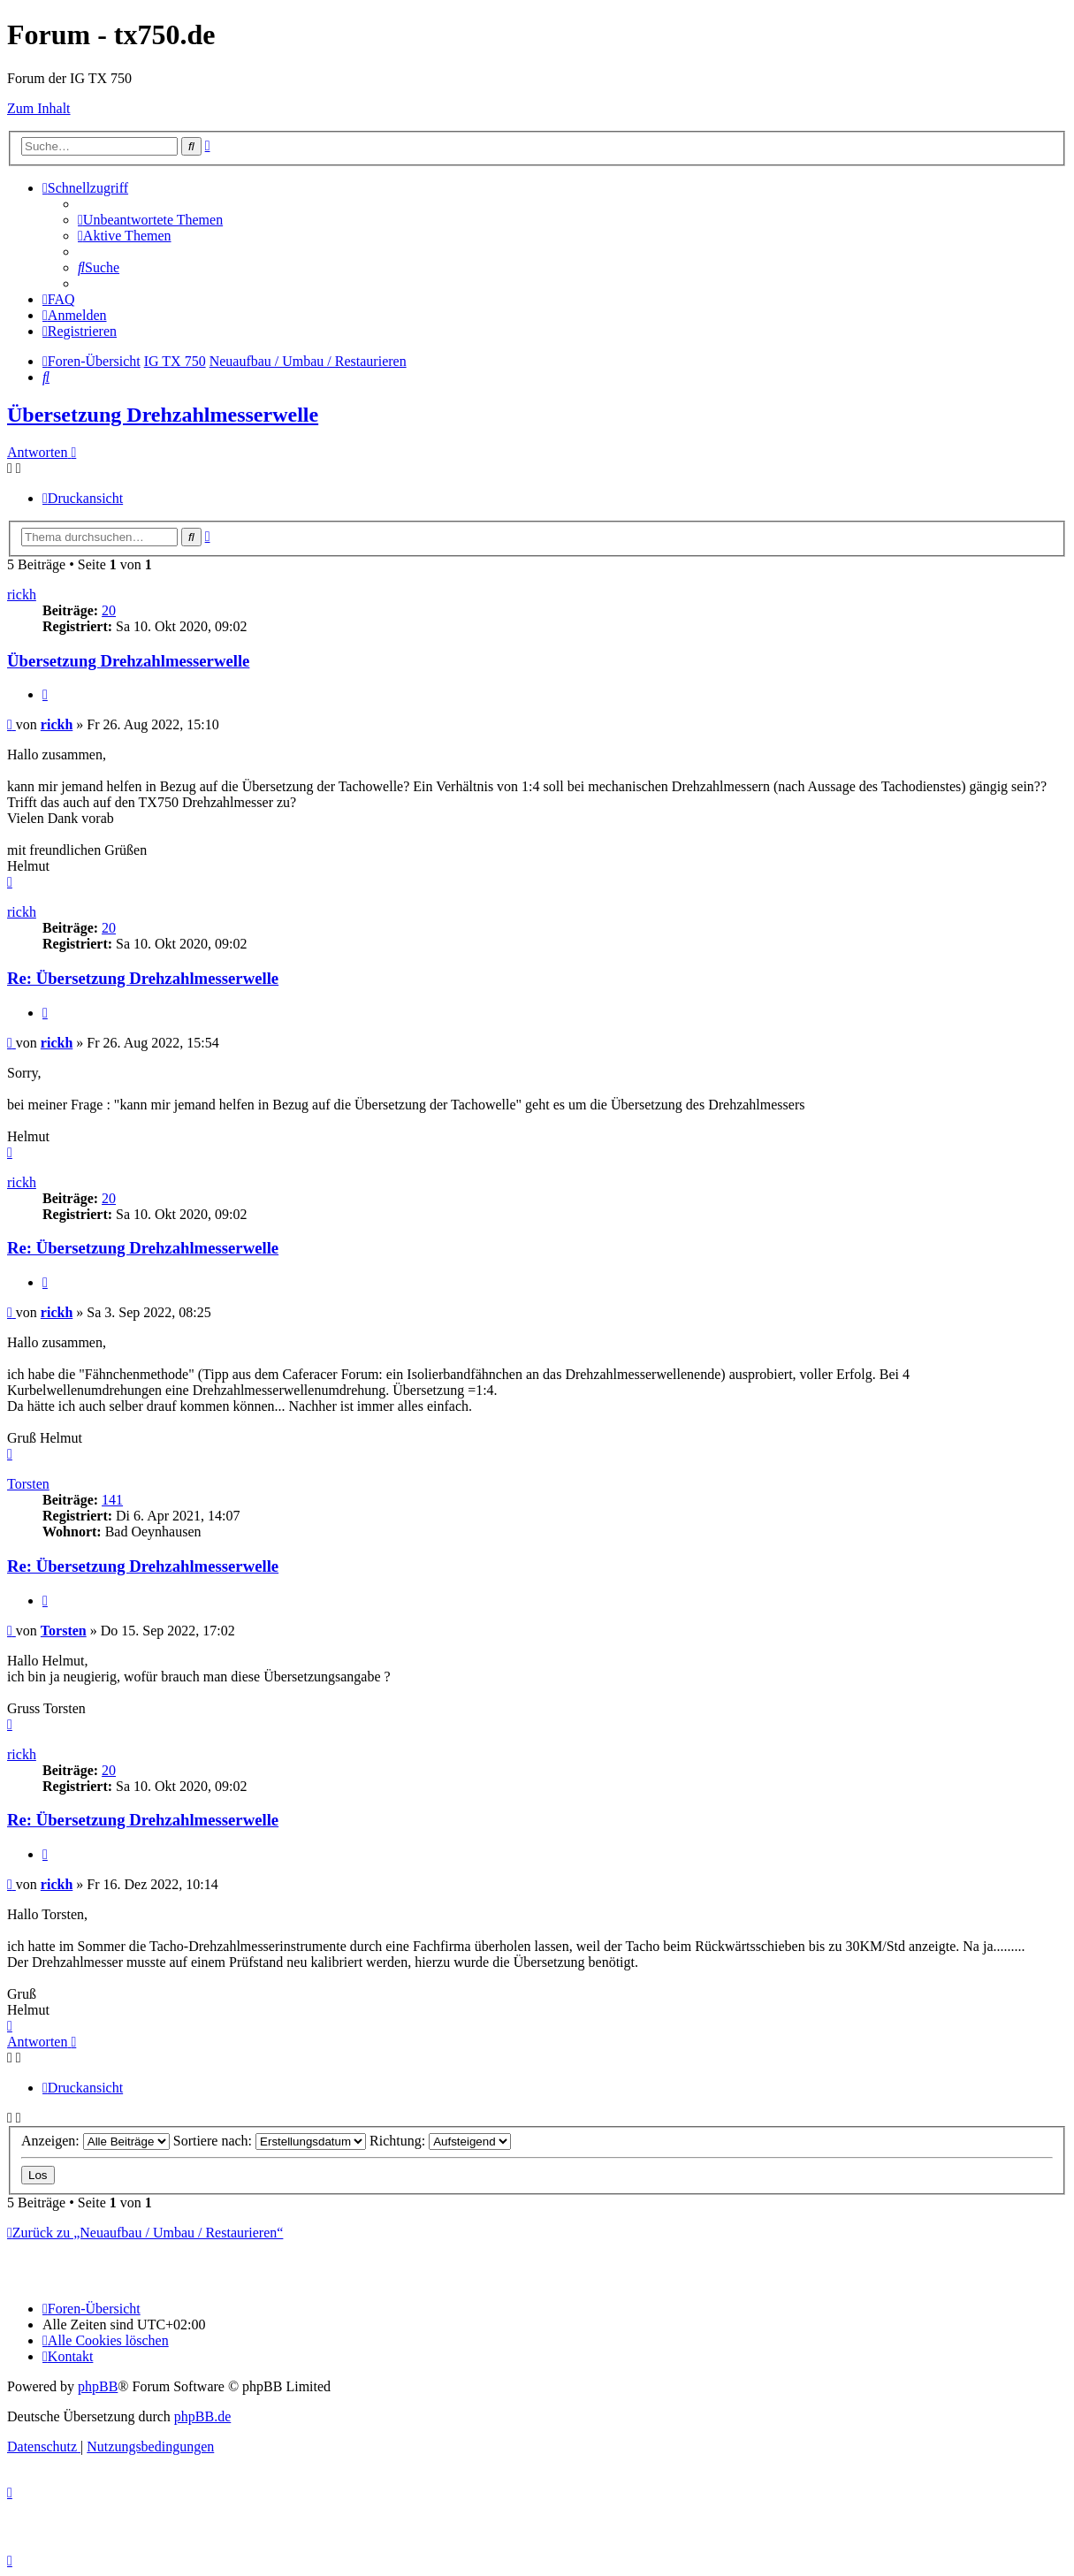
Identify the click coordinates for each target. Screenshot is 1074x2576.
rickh (21, 594)
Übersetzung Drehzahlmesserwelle (162, 414)
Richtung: (440, 2140)
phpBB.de (202, 2416)
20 (109, 610)
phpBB (98, 2386)
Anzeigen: (95, 2140)
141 (112, 1499)
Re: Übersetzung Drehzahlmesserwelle (142, 978)
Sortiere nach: (269, 2140)
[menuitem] (150, 219)
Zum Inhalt (39, 108)
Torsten (28, 1483)
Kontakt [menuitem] (67, 2356)
